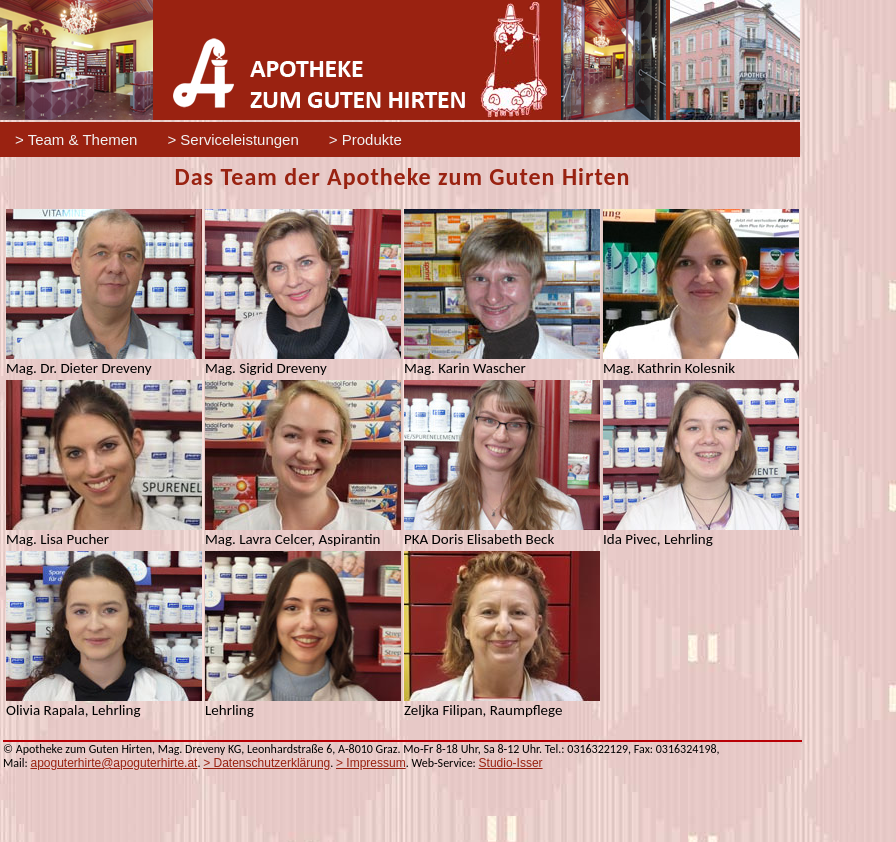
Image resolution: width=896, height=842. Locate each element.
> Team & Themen (76, 139)
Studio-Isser (511, 763)
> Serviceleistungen (232, 139)
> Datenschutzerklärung (266, 763)
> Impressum (371, 763)
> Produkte (365, 139)
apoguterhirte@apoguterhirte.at (113, 763)
